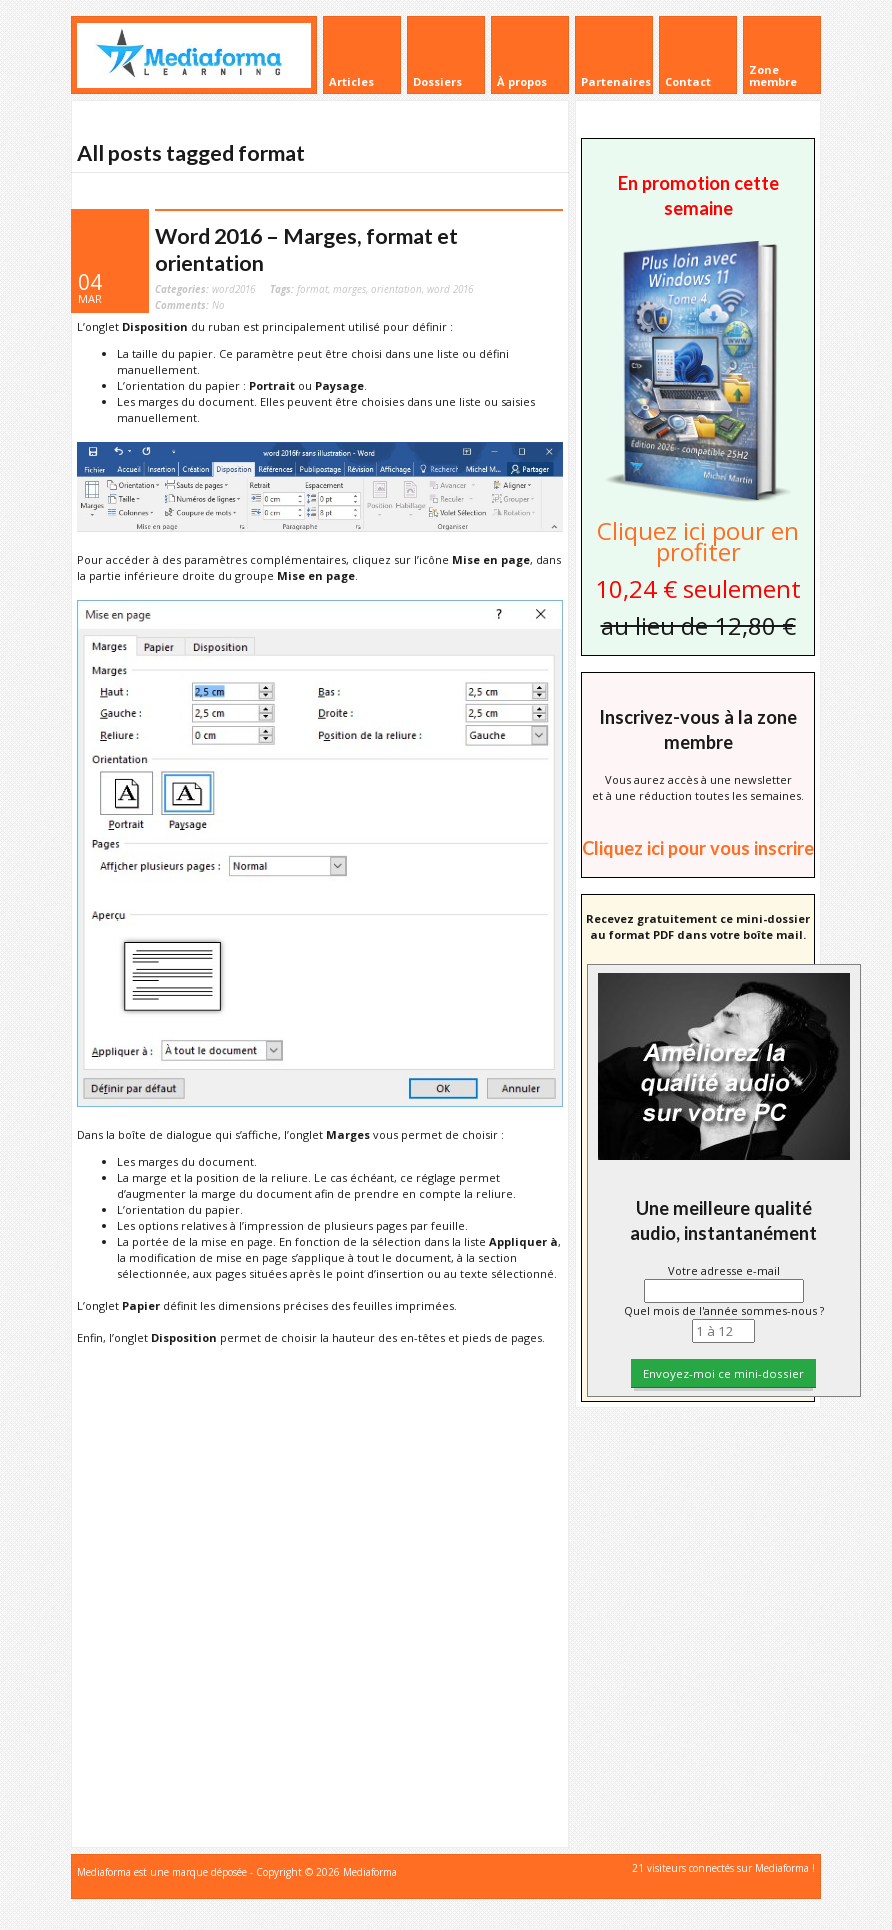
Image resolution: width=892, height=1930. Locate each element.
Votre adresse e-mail (724, 1270)
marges (349, 289)
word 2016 (450, 289)
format (312, 289)
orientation (396, 289)
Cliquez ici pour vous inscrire (698, 848)
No (190, 305)
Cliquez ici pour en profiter (698, 541)
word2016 (233, 289)
